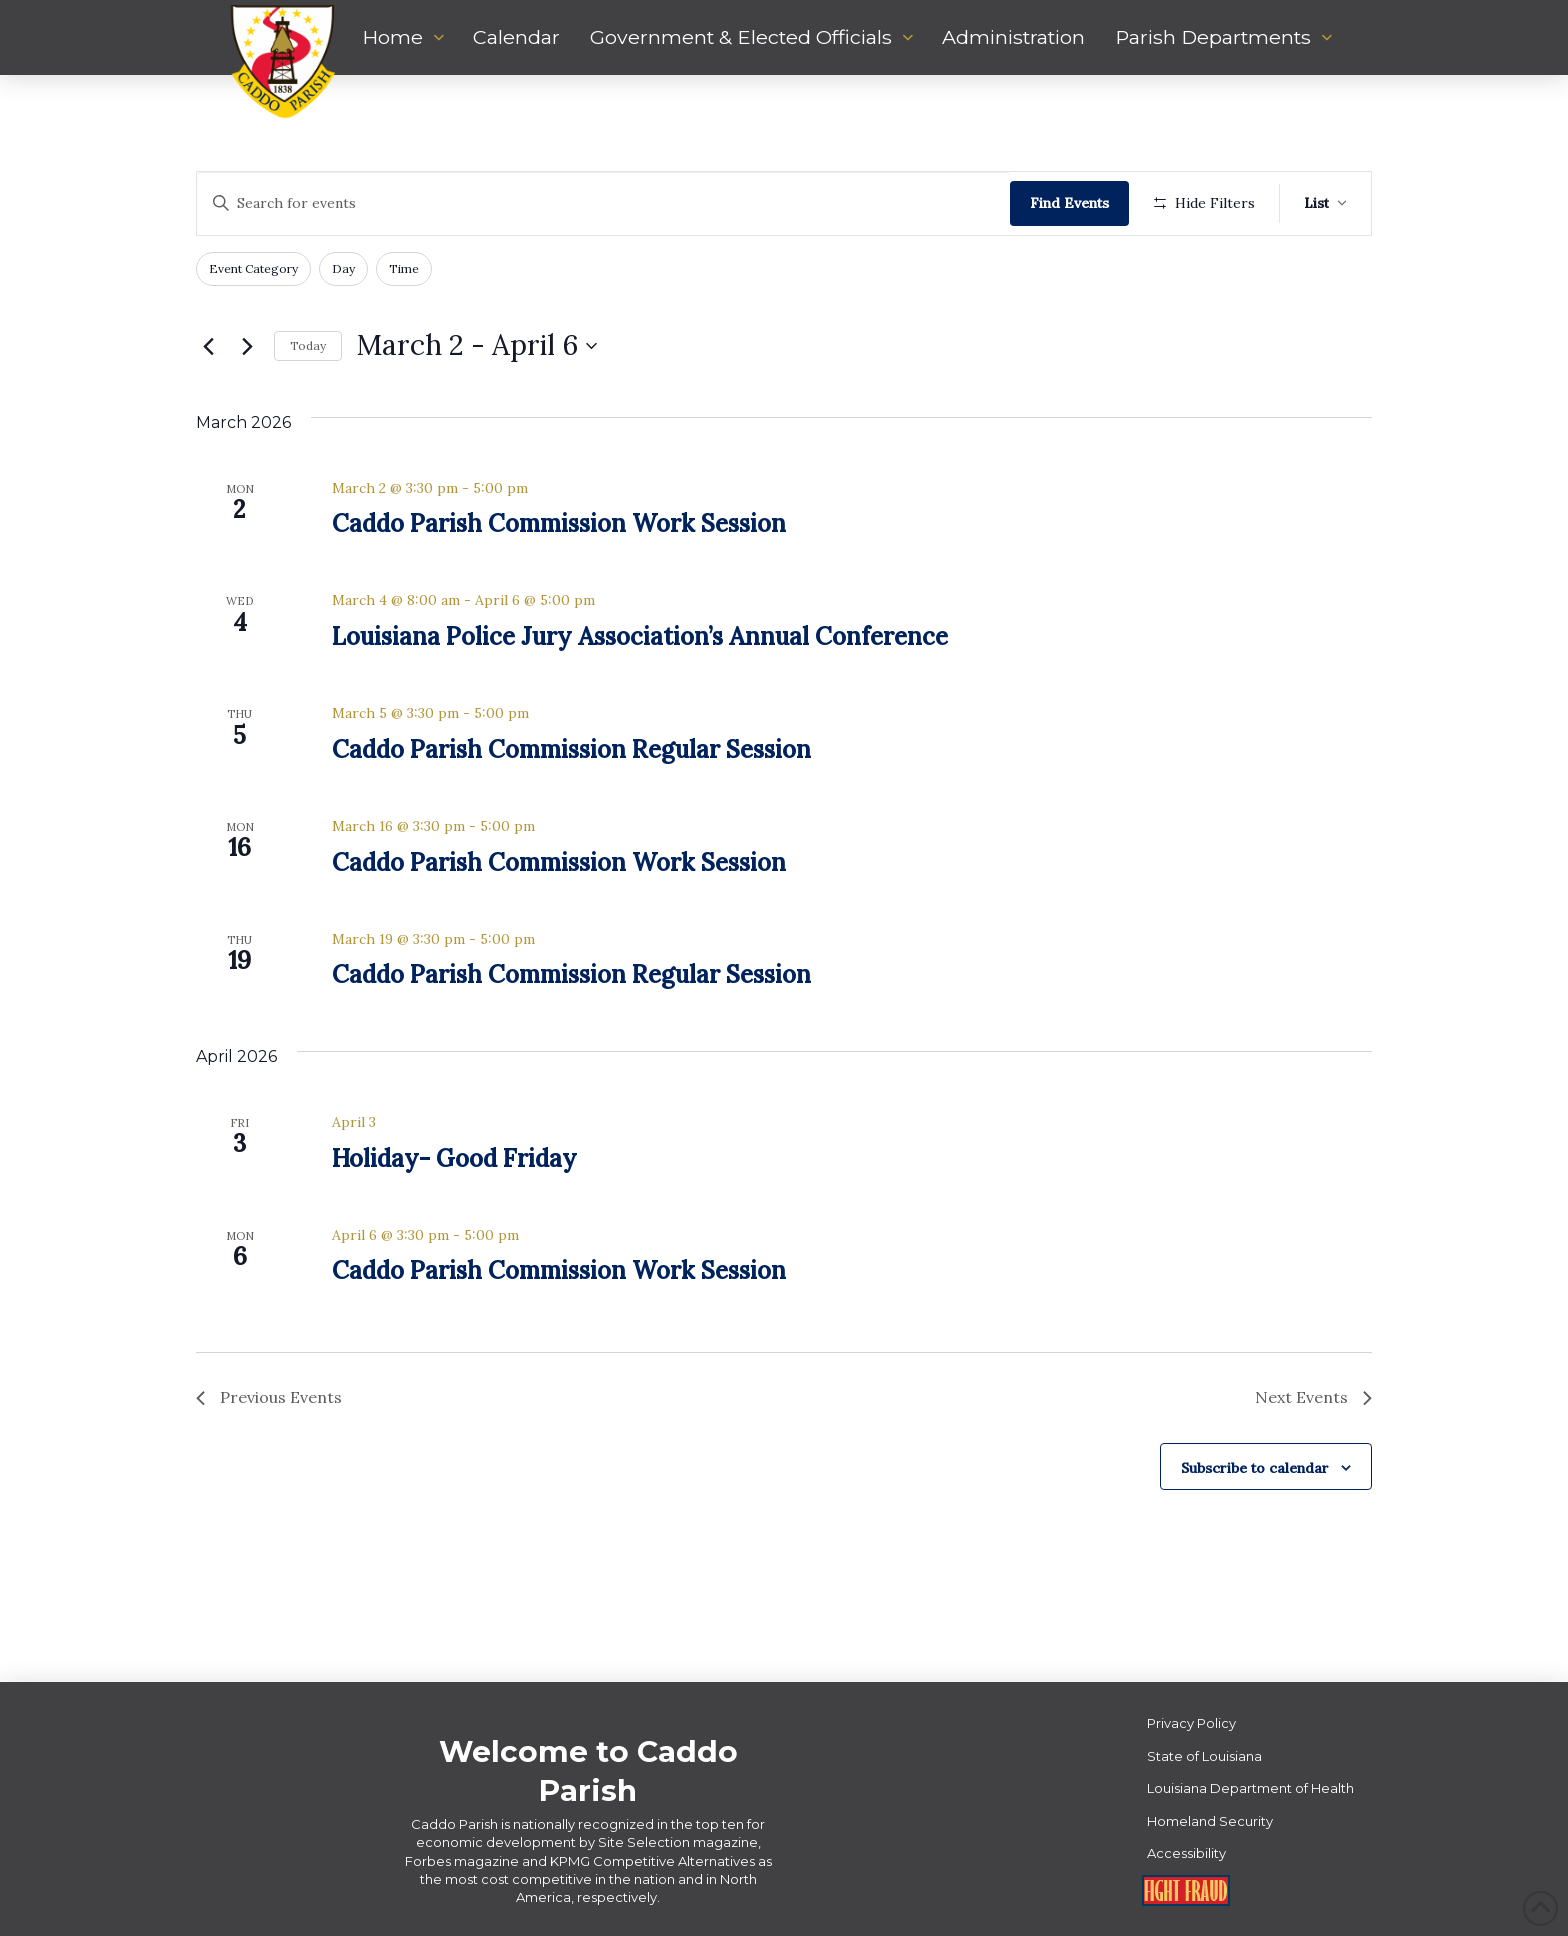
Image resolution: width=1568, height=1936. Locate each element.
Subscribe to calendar (1255, 1468)
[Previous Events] (208, 346)
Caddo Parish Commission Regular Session (571, 749)
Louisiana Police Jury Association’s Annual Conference (640, 636)
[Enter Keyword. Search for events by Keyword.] (603, 203)
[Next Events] (247, 346)
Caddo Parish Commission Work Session (559, 523)
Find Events (1069, 203)
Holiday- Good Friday (454, 1158)
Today (308, 345)
